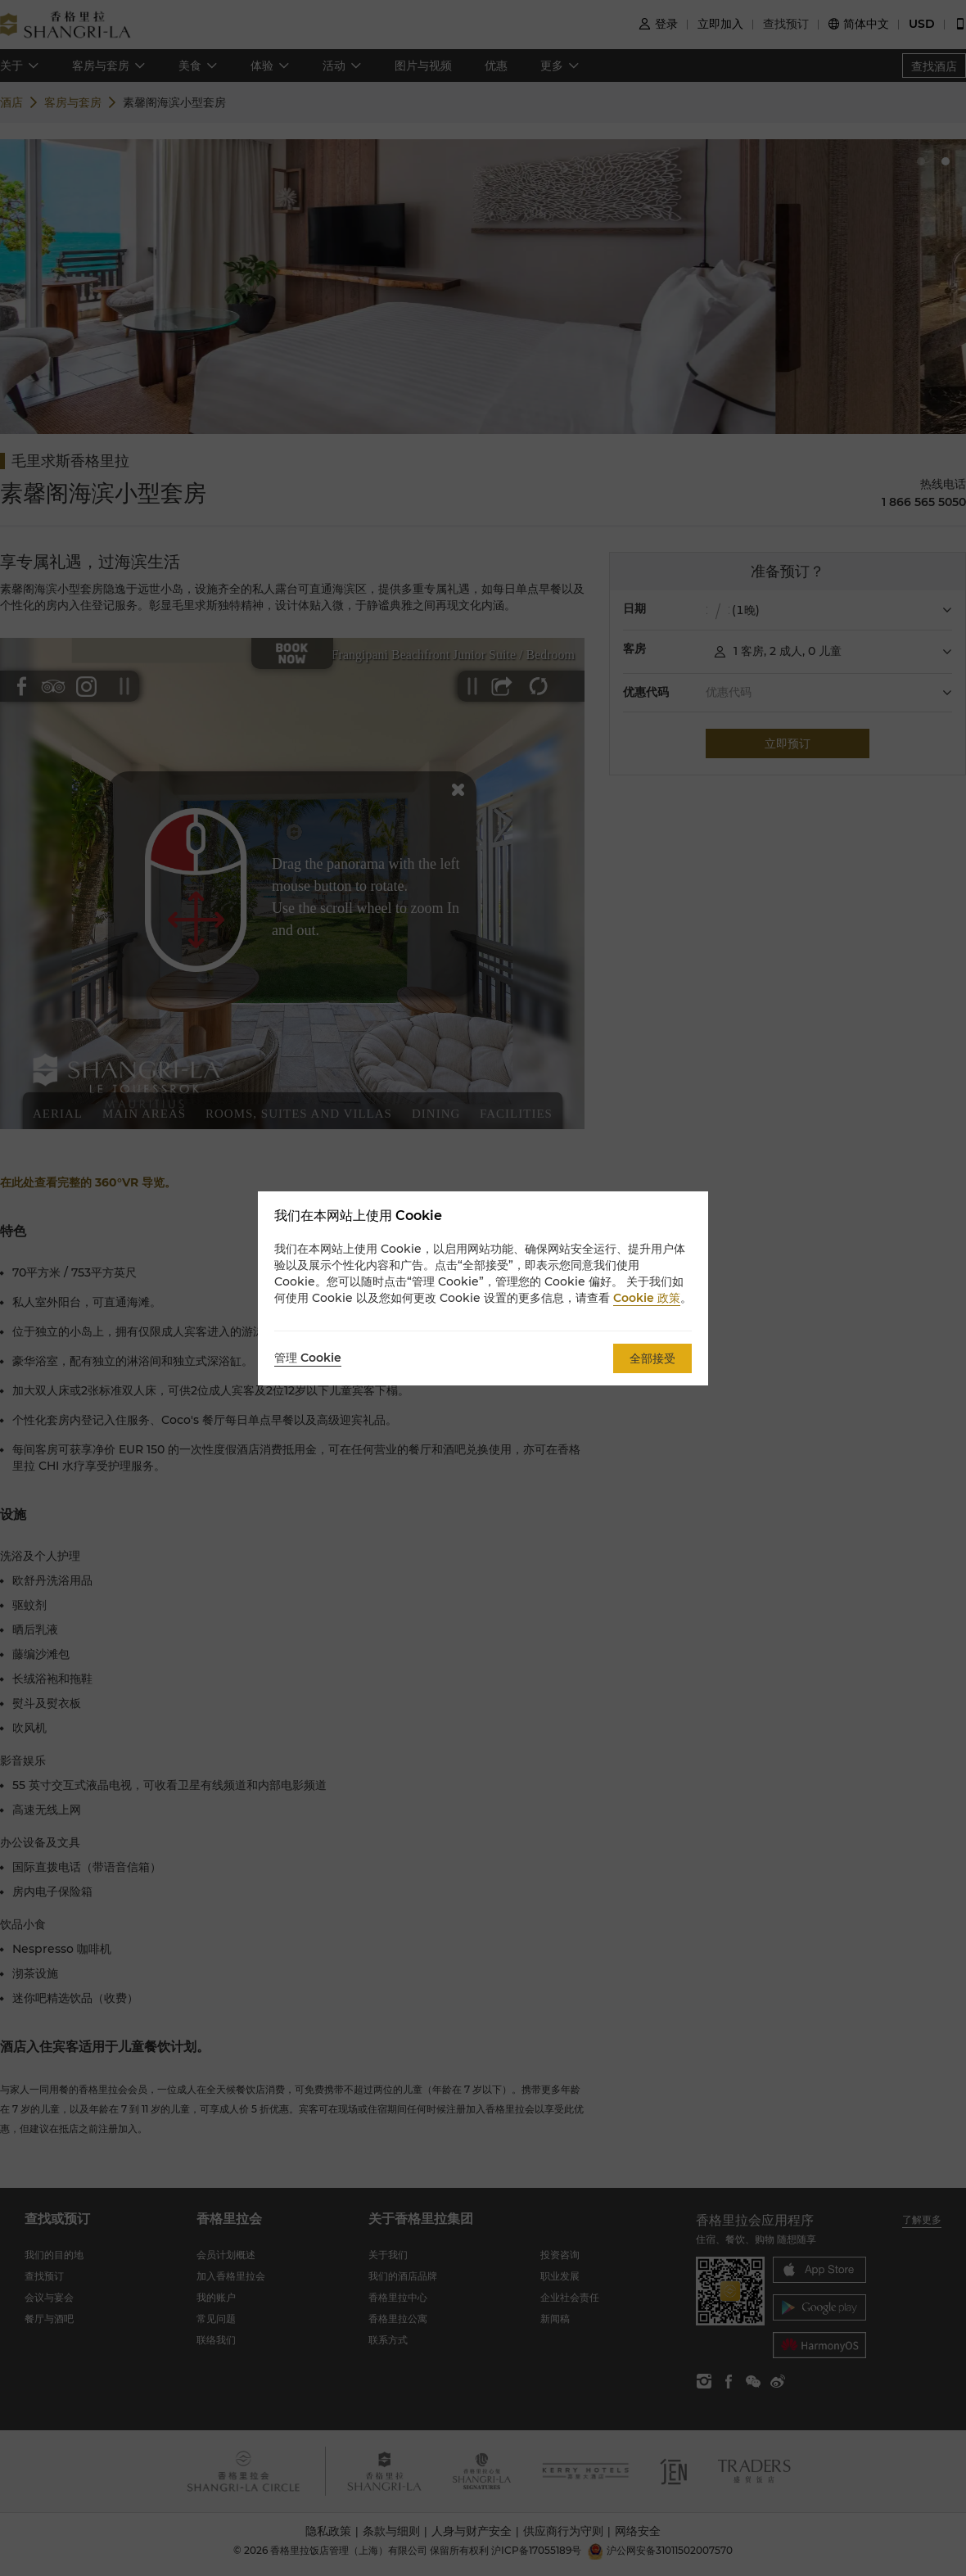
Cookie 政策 (646, 1297)
